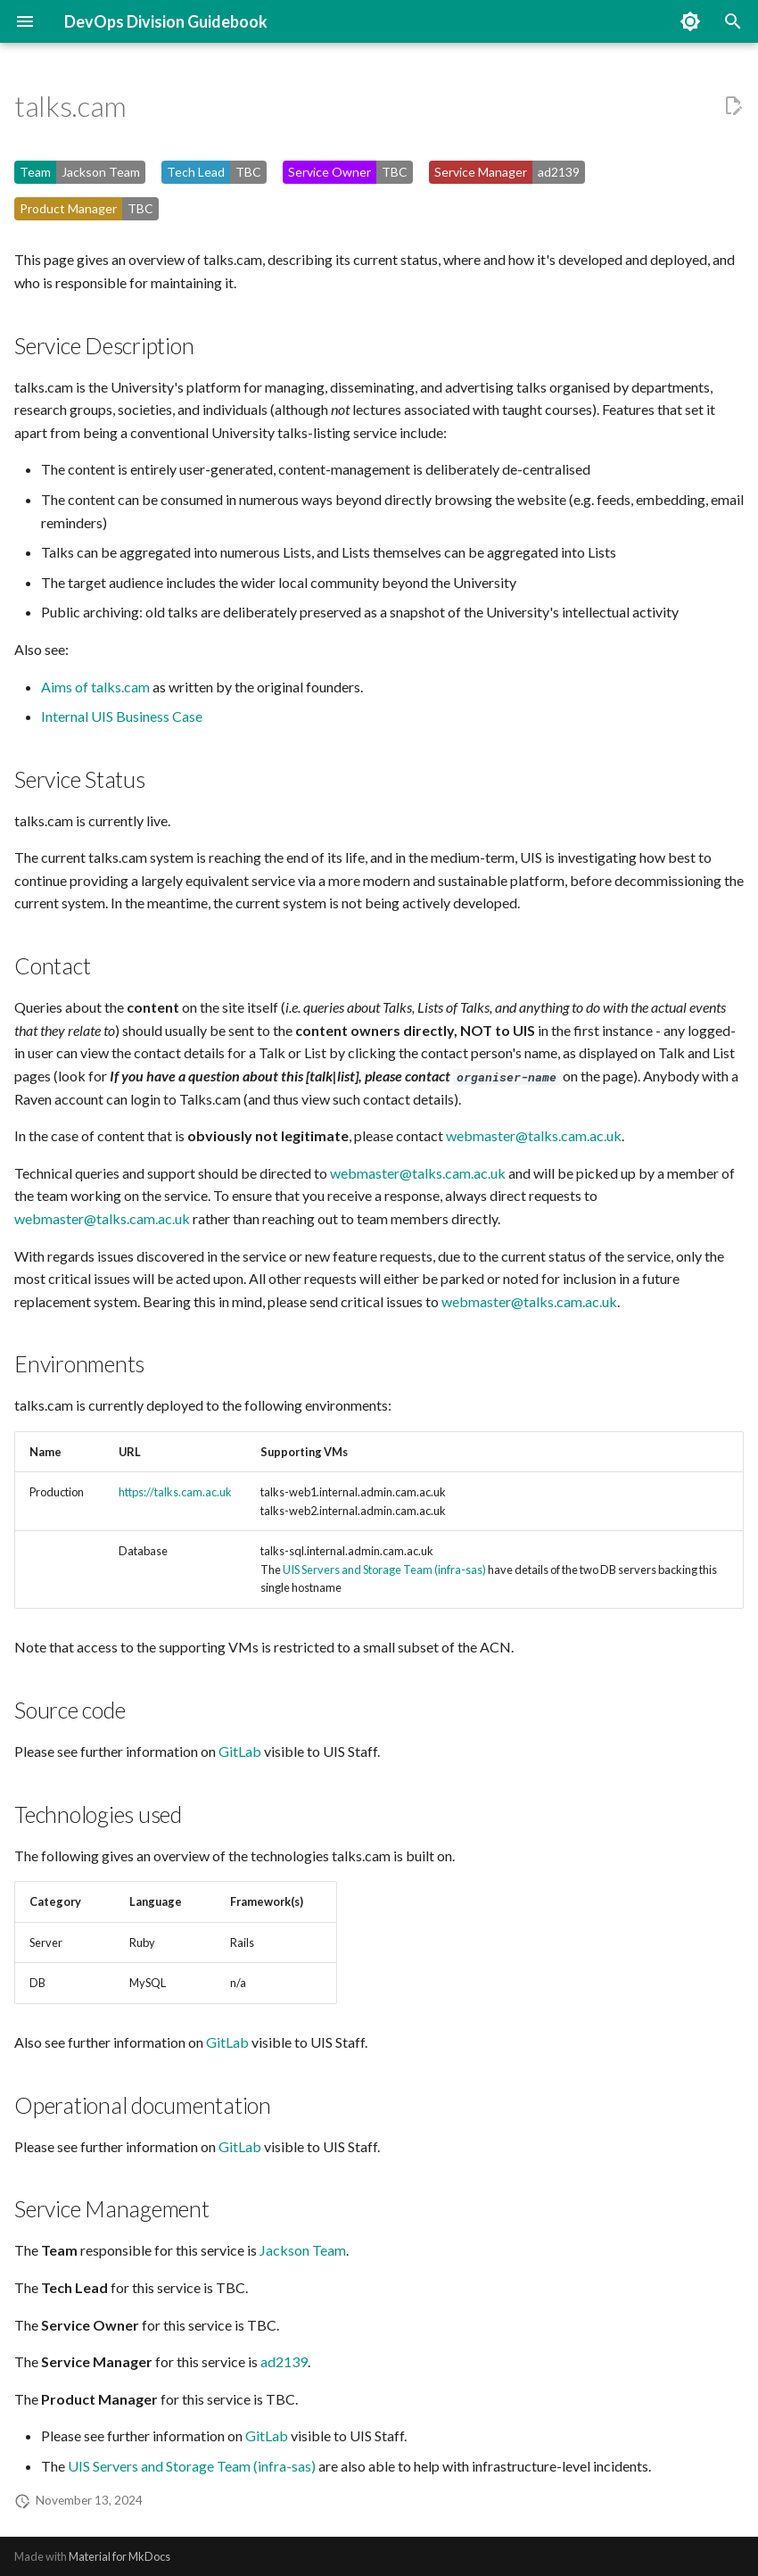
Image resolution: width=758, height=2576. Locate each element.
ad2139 (284, 2361)
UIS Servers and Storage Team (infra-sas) (384, 1569)
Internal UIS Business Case (121, 716)
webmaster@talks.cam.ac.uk (534, 1135)
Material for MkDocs (119, 2556)
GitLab (239, 1751)
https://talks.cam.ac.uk (175, 1492)
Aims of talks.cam (95, 686)
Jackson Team (303, 2249)
